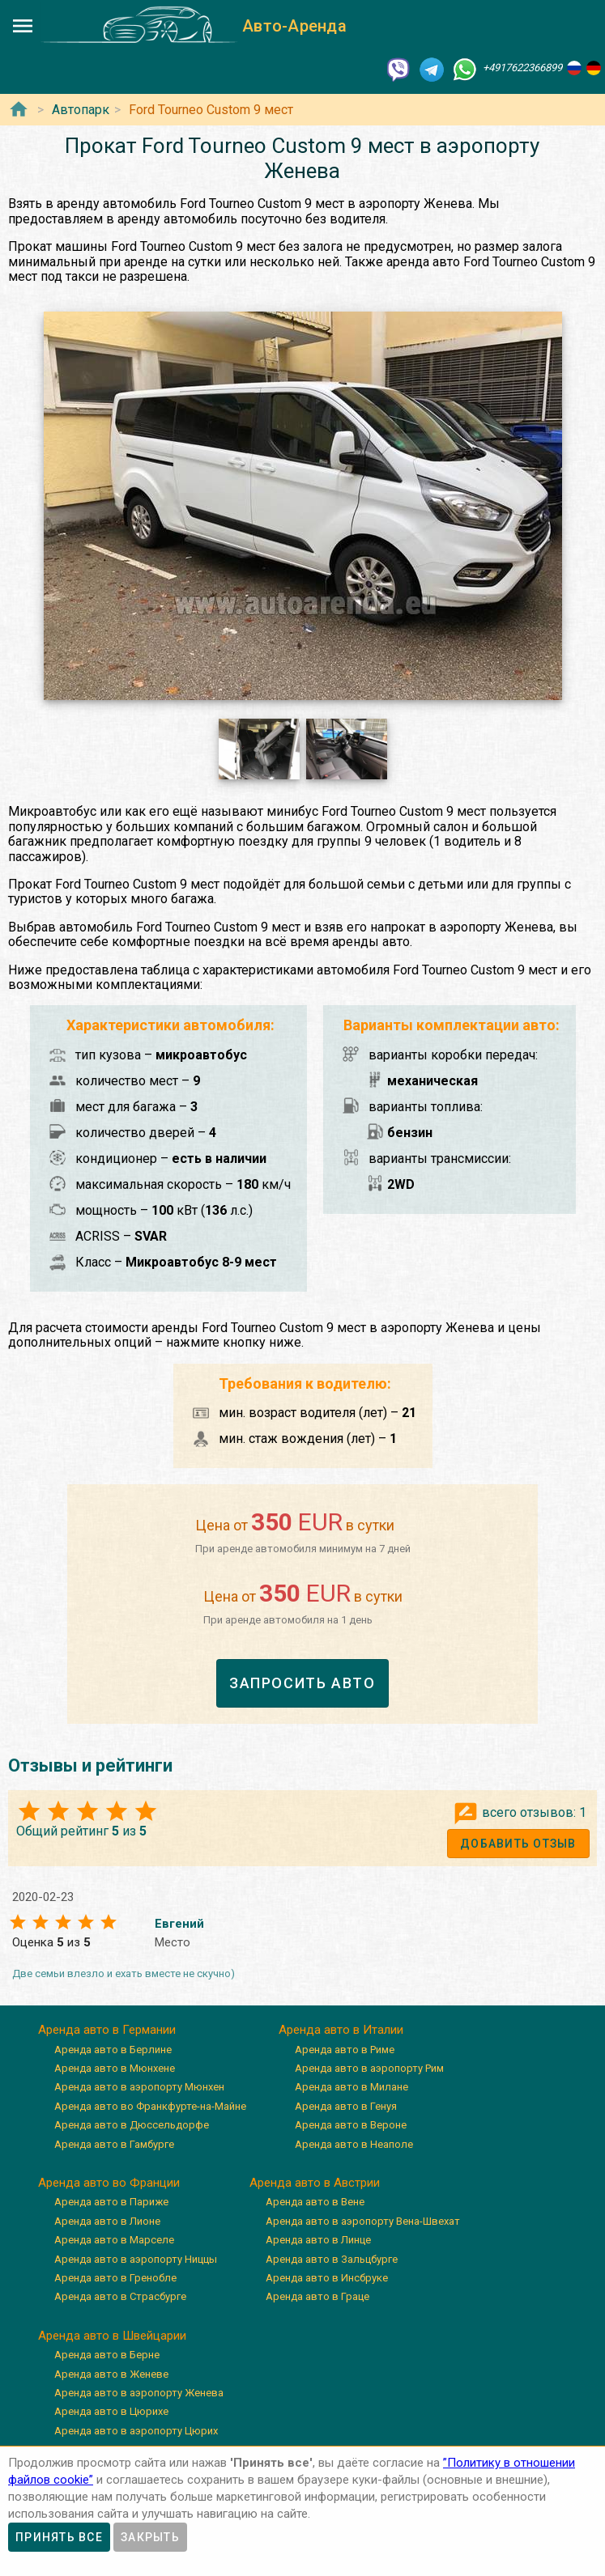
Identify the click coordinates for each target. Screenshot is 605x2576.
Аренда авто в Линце (318, 2240)
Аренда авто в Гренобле (115, 2278)
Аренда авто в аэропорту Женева (139, 2393)
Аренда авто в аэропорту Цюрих (136, 2431)
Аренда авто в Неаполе (354, 2144)
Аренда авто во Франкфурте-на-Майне (150, 2106)
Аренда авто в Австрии (314, 2182)
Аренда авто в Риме (344, 2049)
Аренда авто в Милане (351, 2087)
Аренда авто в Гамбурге (114, 2144)
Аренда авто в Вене (315, 2202)
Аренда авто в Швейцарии (112, 2335)
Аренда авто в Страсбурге (120, 2296)
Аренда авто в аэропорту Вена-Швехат (363, 2221)
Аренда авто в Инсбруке (327, 2278)
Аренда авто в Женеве (111, 2374)
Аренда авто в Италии (341, 2029)
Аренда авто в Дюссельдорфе (131, 2125)
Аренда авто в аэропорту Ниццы (135, 2259)
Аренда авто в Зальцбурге (332, 2259)
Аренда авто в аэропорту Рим (369, 2068)
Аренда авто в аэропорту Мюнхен (139, 2087)
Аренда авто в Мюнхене (114, 2068)
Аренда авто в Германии (107, 2029)
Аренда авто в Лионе (107, 2221)
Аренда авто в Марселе (114, 2240)
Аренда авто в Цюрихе (111, 2411)
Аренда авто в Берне (107, 2355)
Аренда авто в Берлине (113, 2049)
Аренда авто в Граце (317, 2296)
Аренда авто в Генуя (346, 2106)
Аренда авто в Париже (111, 2202)
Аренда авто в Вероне (351, 2125)
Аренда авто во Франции (109, 2182)
